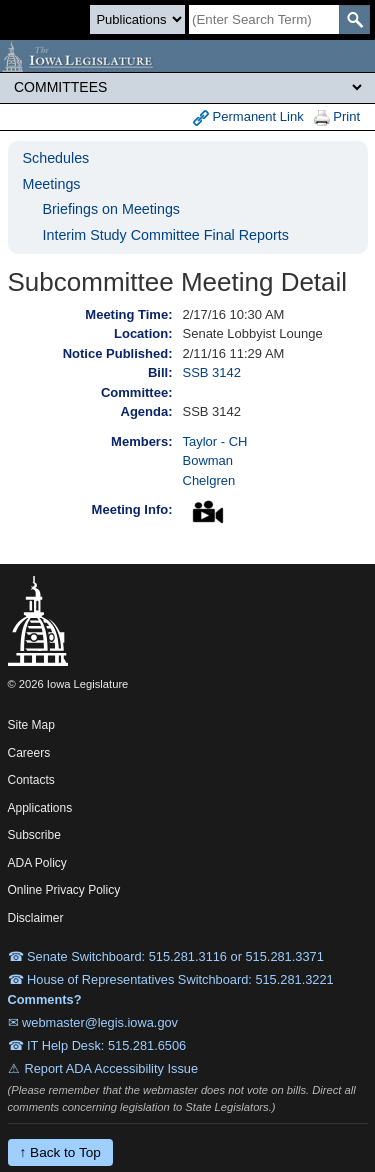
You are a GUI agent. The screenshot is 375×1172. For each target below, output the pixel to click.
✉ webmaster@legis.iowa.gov (93, 1022)
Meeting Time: (128, 314)
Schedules (56, 158)
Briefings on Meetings (111, 209)
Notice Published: (118, 353)
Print (337, 117)
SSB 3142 (212, 372)
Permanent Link (248, 117)
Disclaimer (36, 918)
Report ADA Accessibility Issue (112, 1068)
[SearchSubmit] (354, 19)
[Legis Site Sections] (187, 87)
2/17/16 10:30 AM (234, 314)
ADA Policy (37, 863)
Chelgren (209, 480)
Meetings (52, 184)
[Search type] (137, 19)
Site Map (31, 725)
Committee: (137, 392)
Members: (141, 441)
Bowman (208, 460)
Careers (29, 753)
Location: (143, 333)
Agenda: (147, 411)
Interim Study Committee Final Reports (166, 235)
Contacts (31, 780)
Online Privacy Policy (64, 890)
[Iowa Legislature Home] (187, 56)
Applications (40, 808)
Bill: (160, 372)
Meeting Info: (132, 509)
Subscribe (34, 835)
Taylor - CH (215, 441)
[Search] (264, 19)
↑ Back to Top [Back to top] (60, 1152)
